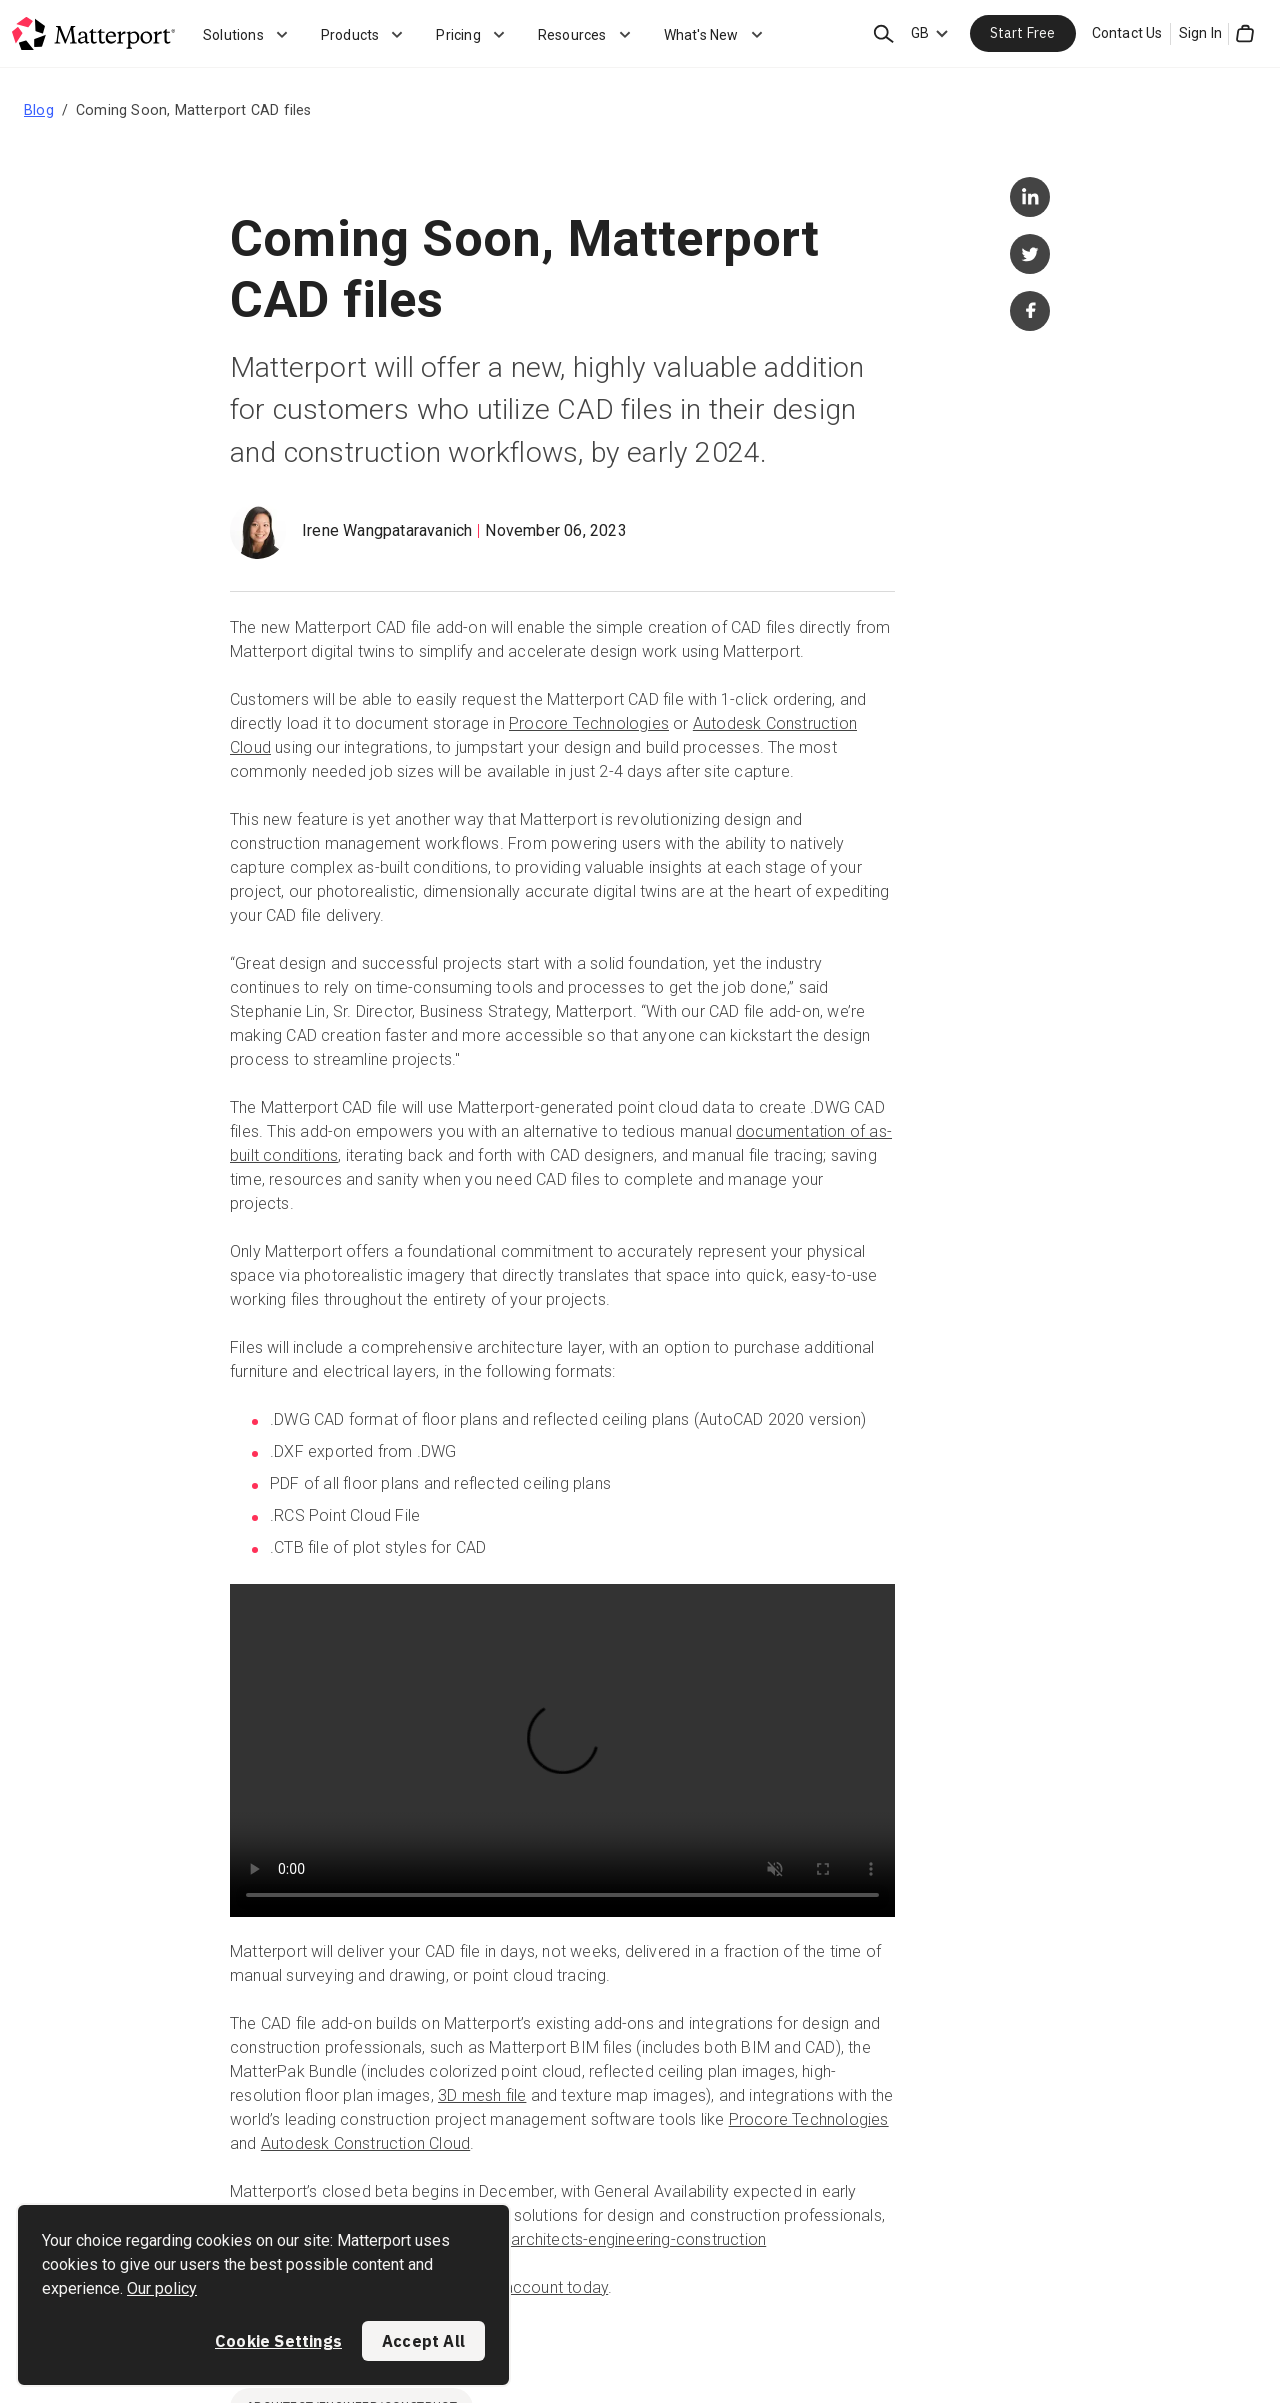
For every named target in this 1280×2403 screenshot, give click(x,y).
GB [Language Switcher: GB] (920, 33)
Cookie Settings (278, 2341)
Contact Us (1127, 33)
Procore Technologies (589, 723)
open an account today (522, 2287)
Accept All (423, 2341)
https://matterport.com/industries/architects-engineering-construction (515, 2239)
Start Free (1023, 33)
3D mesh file (482, 2095)
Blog (39, 110)
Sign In (1200, 33)
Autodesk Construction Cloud (365, 2143)
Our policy (162, 2288)
